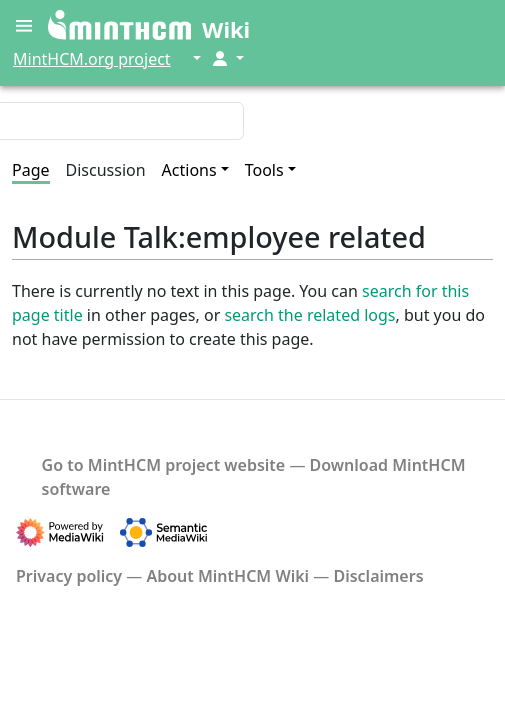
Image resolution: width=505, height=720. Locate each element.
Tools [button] (264, 170)
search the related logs (309, 315)
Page (31, 170)
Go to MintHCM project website (164, 465)
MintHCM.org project (92, 59)
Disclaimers (378, 576)
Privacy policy (69, 576)
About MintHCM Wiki (227, 576)
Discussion (106, 170)
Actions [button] (189, 170)
